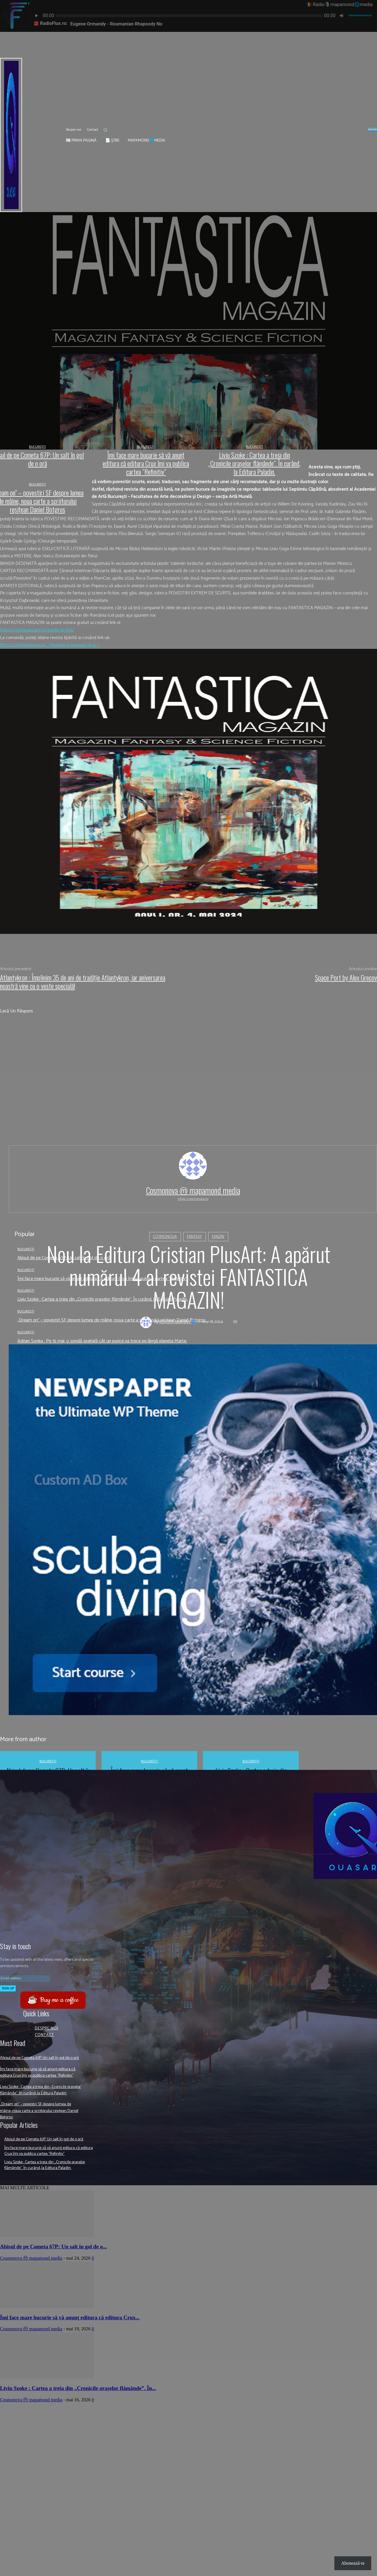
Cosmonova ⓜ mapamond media (193, 1190)
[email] (25, 1978)
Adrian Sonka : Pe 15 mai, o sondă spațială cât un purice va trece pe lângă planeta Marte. (102, 1341)
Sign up (8, 1988)
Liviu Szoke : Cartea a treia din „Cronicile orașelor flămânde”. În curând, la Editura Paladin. (38, 2105)
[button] (105, 130)
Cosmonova (164, 1236)
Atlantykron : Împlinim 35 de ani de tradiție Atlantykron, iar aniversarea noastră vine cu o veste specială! (82, 981)
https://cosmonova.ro (193, 1199)
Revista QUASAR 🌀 (177, 1322)
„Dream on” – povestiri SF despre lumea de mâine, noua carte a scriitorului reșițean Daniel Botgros (41, 2129)
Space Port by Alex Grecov (346, 977)
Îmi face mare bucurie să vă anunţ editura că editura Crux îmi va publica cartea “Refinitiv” (39, 2081)
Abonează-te (353, 2563)
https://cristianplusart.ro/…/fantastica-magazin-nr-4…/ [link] (49, 645)
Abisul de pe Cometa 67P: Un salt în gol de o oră (41, 2061)
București (25, 1332)
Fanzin (218, 1236)
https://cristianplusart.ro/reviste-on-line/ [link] (37, 630)
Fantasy (194, 1236)
